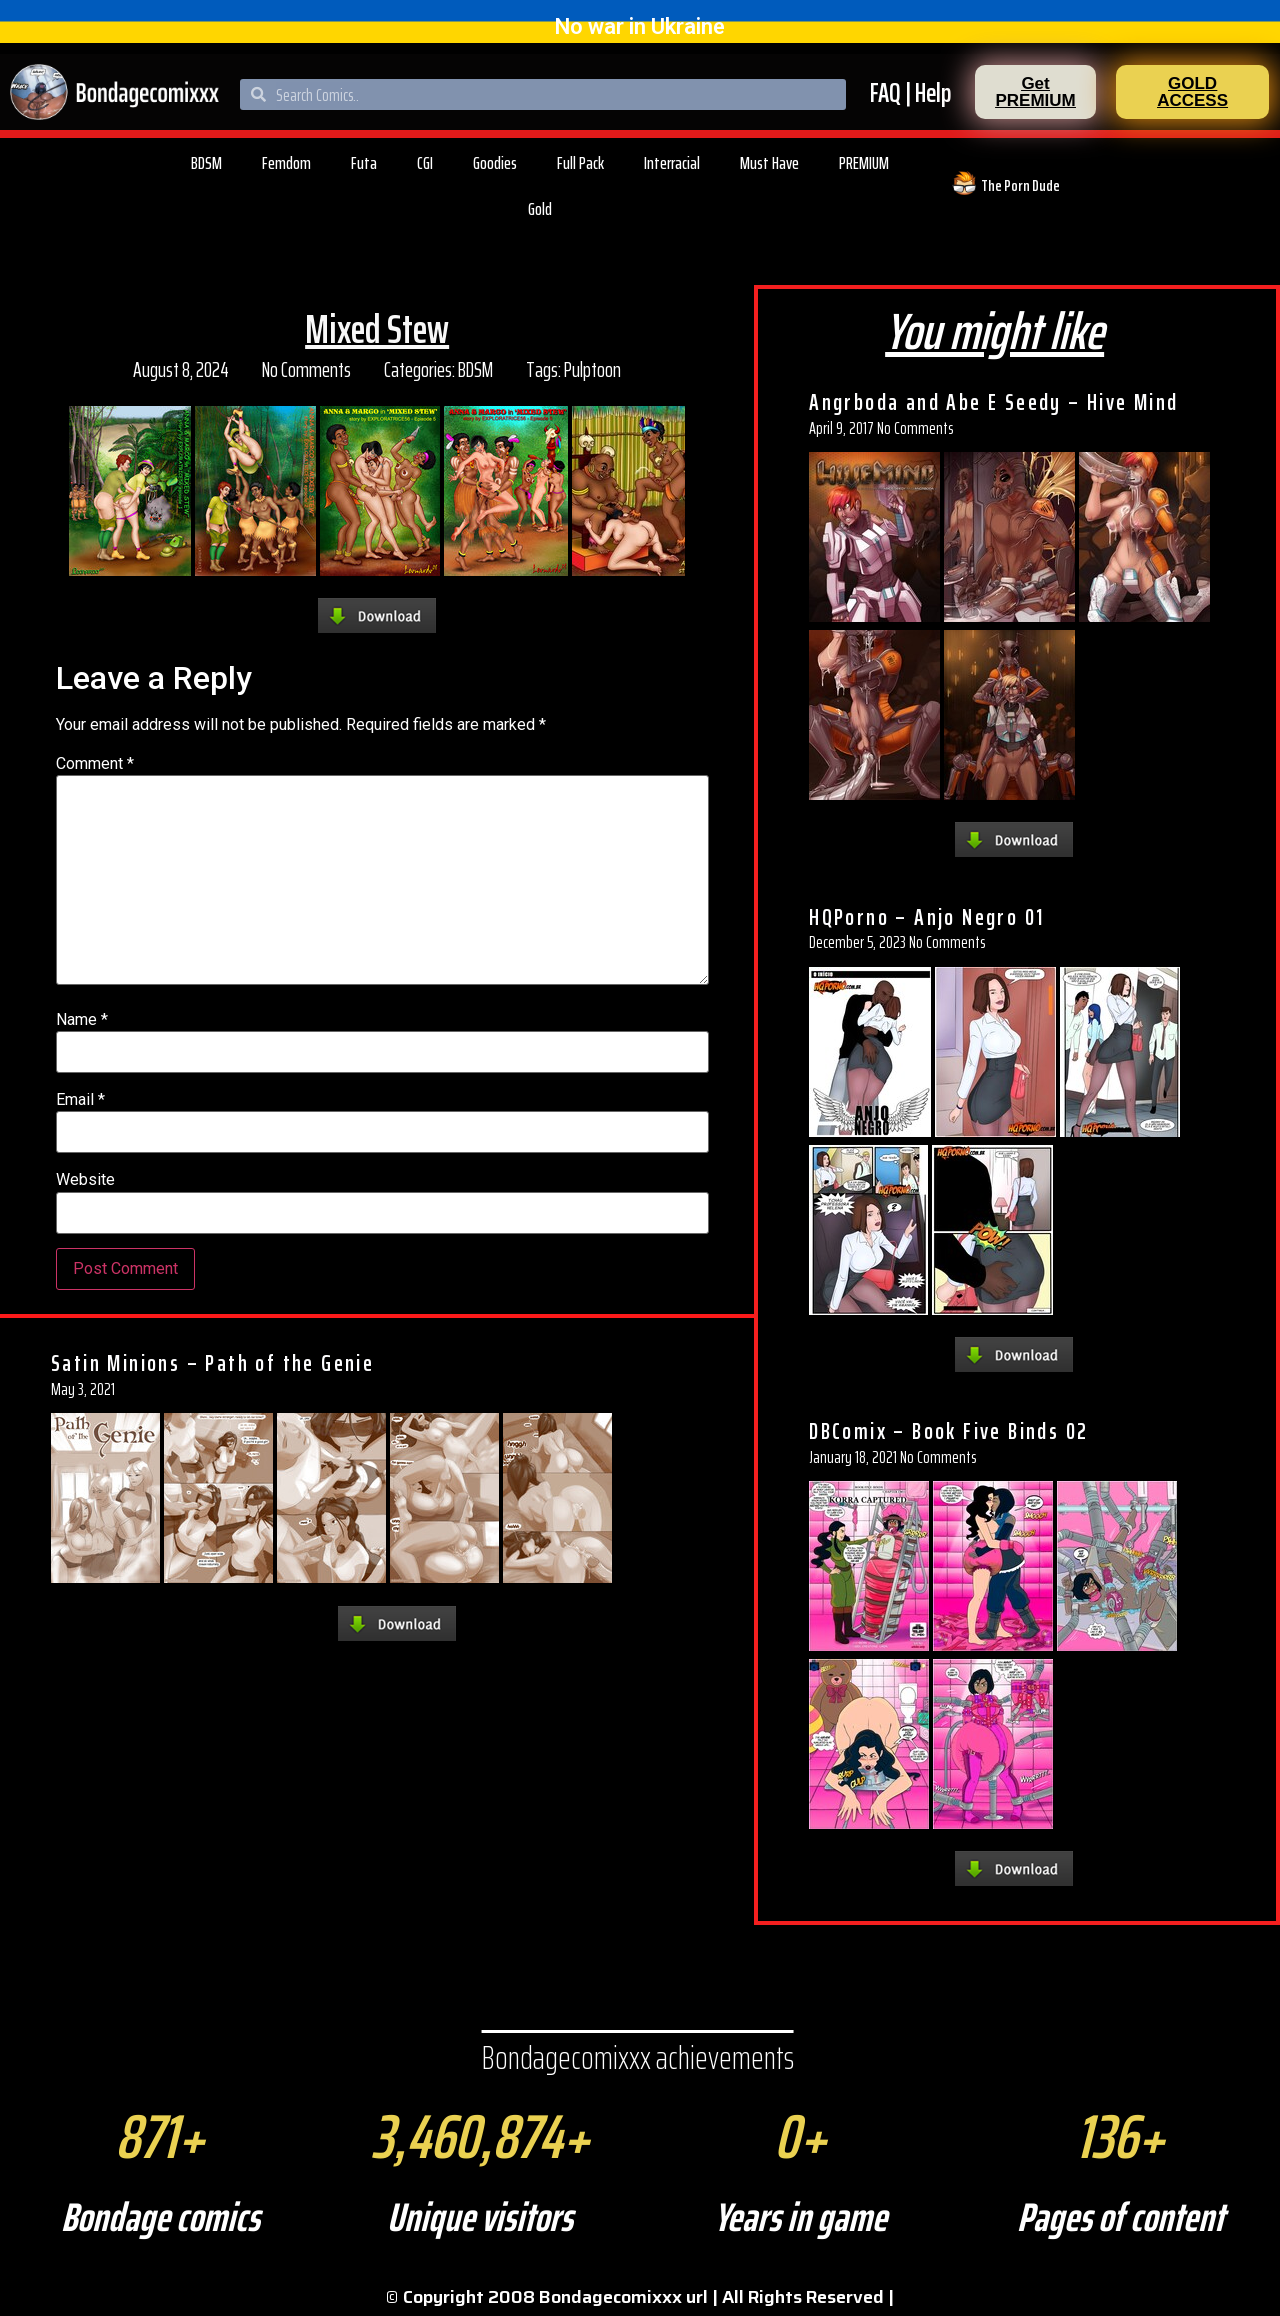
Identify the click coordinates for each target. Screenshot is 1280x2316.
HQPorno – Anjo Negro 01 (926, 917)
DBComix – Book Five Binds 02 (948, 1431)
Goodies (495, 163)
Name (82, 1020)
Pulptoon (592, 369)
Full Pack (580, 163)
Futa (364, 163)
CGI (425, 163)
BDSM (206, 163)
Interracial (672, 163)
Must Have (769, 163)
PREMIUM (864, 163)
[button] (1035, 92)
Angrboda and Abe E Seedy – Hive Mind (993, 402)
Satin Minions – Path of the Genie (212, 1363)
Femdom (286, 163)
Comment (95, 764)
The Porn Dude (1020, 185)
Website (85, 1180)
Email (80, 1100)
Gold (540, 209)
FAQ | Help (910, 92)
